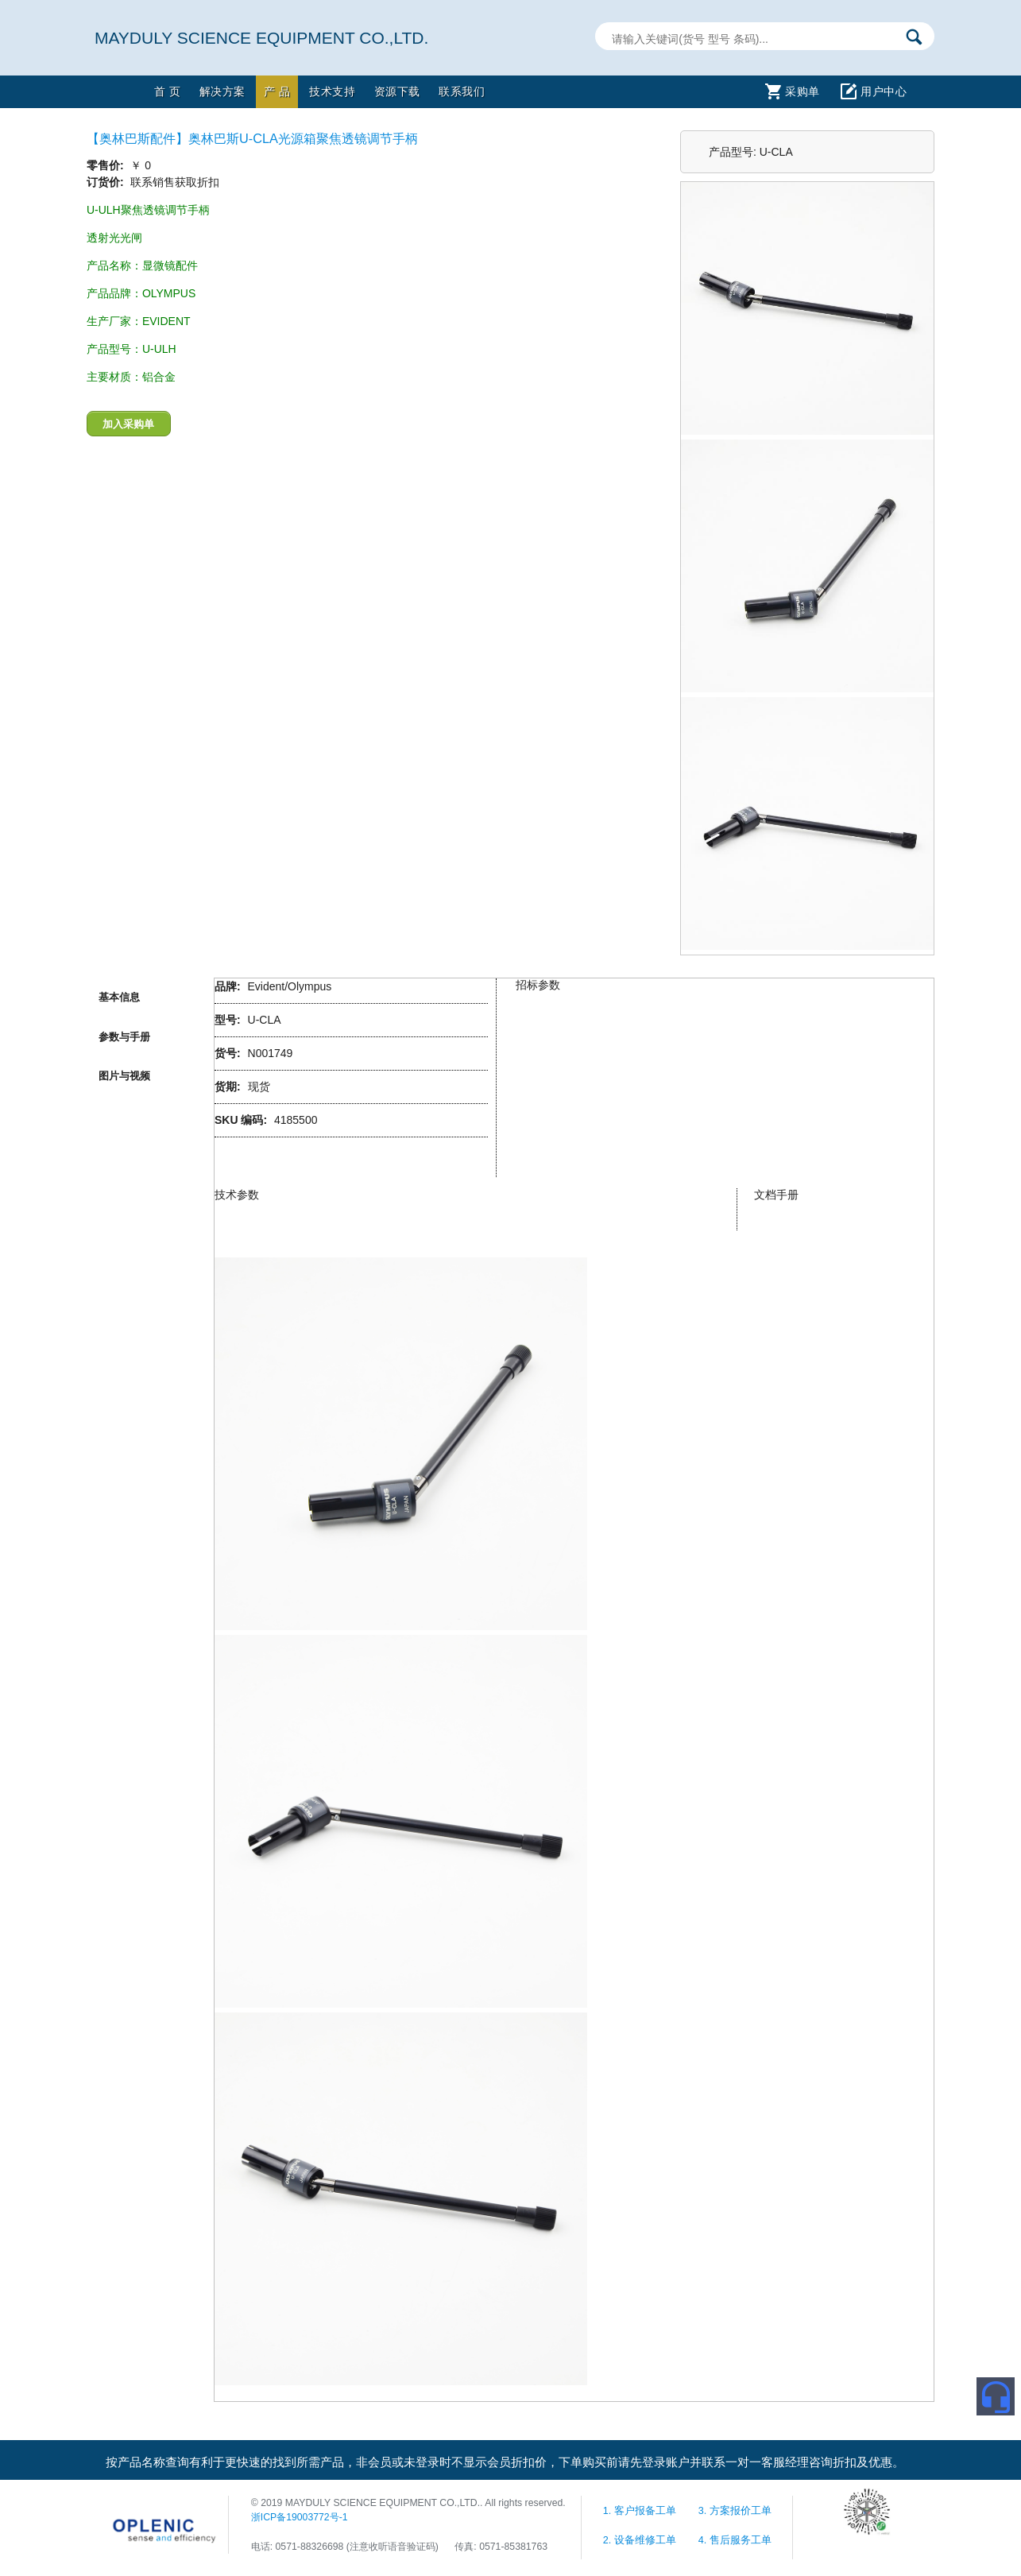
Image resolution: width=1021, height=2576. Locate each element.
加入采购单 (128, 424)
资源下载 (397, 91)
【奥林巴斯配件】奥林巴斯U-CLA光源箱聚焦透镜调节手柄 (252, 138)
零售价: (107, 165)
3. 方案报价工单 (735, 2510)
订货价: (107, 182)
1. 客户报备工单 (641, 2510)
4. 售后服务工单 (735, 2540)
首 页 (167, 91)
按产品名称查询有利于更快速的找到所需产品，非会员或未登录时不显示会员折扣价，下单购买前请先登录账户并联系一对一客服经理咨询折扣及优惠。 (505, 2462)
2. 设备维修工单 (641, 2540)
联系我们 (462, 91)
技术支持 (332, 91)
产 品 (277, 91)
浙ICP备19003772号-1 (299, 2517)
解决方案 (222, 91)
